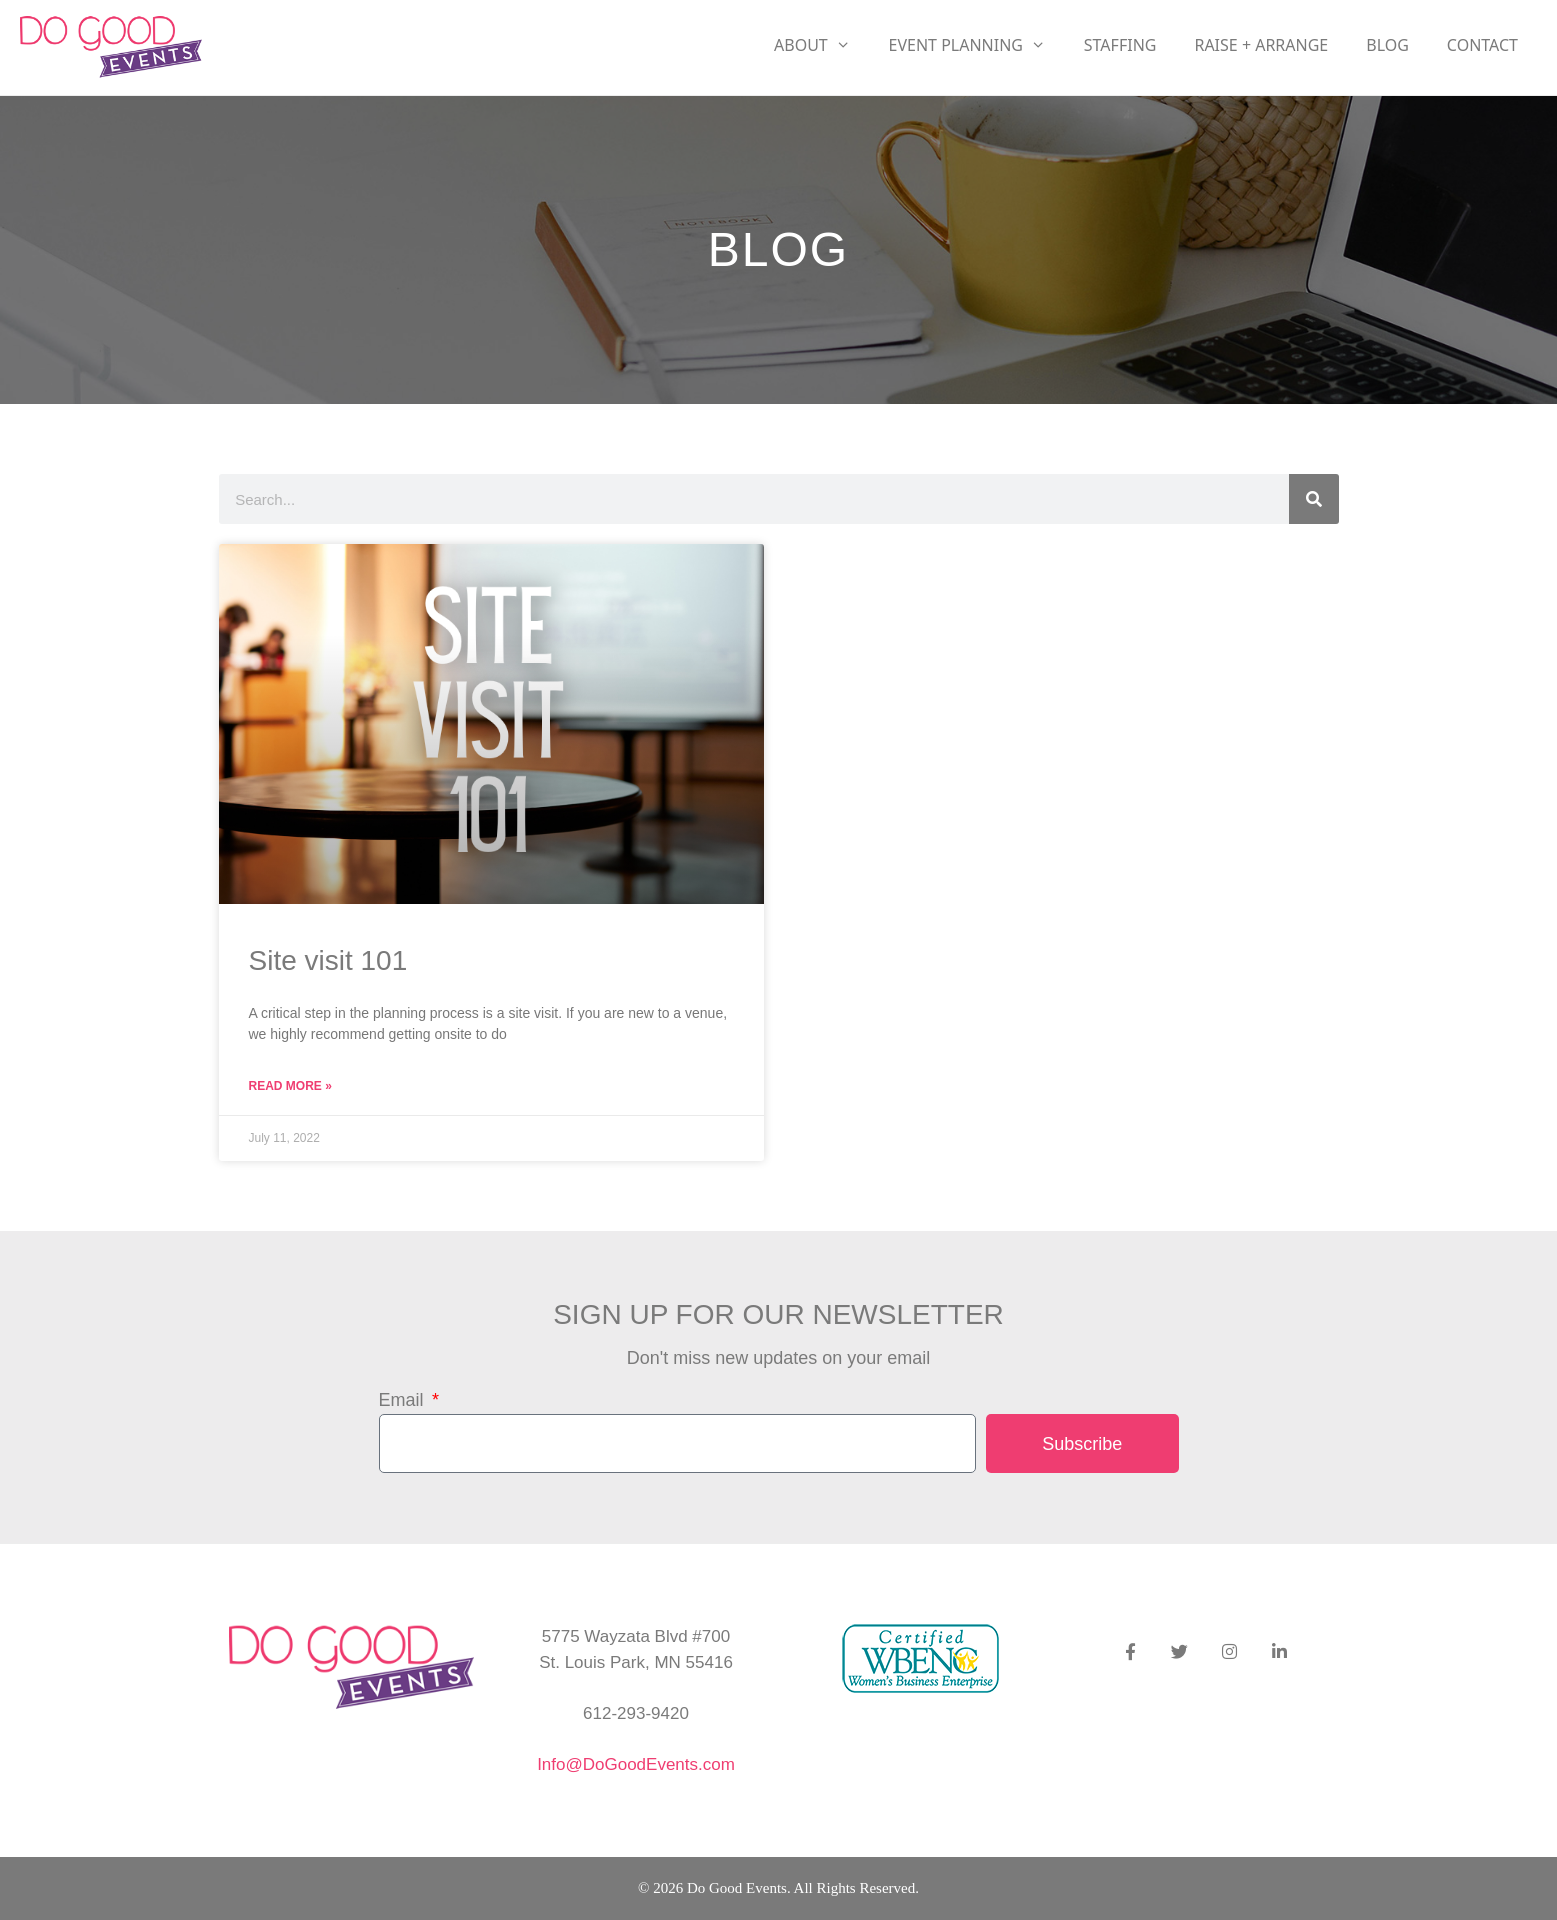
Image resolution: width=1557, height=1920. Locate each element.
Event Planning (977, 45)
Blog (1387, 45)
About (822, 45)
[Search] (1314, 499)
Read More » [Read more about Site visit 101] (290, 1086)
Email (404, 1400)
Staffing (1120, 45)
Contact (1482, 45)
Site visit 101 (328, 960)
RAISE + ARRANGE (1261, 45)
